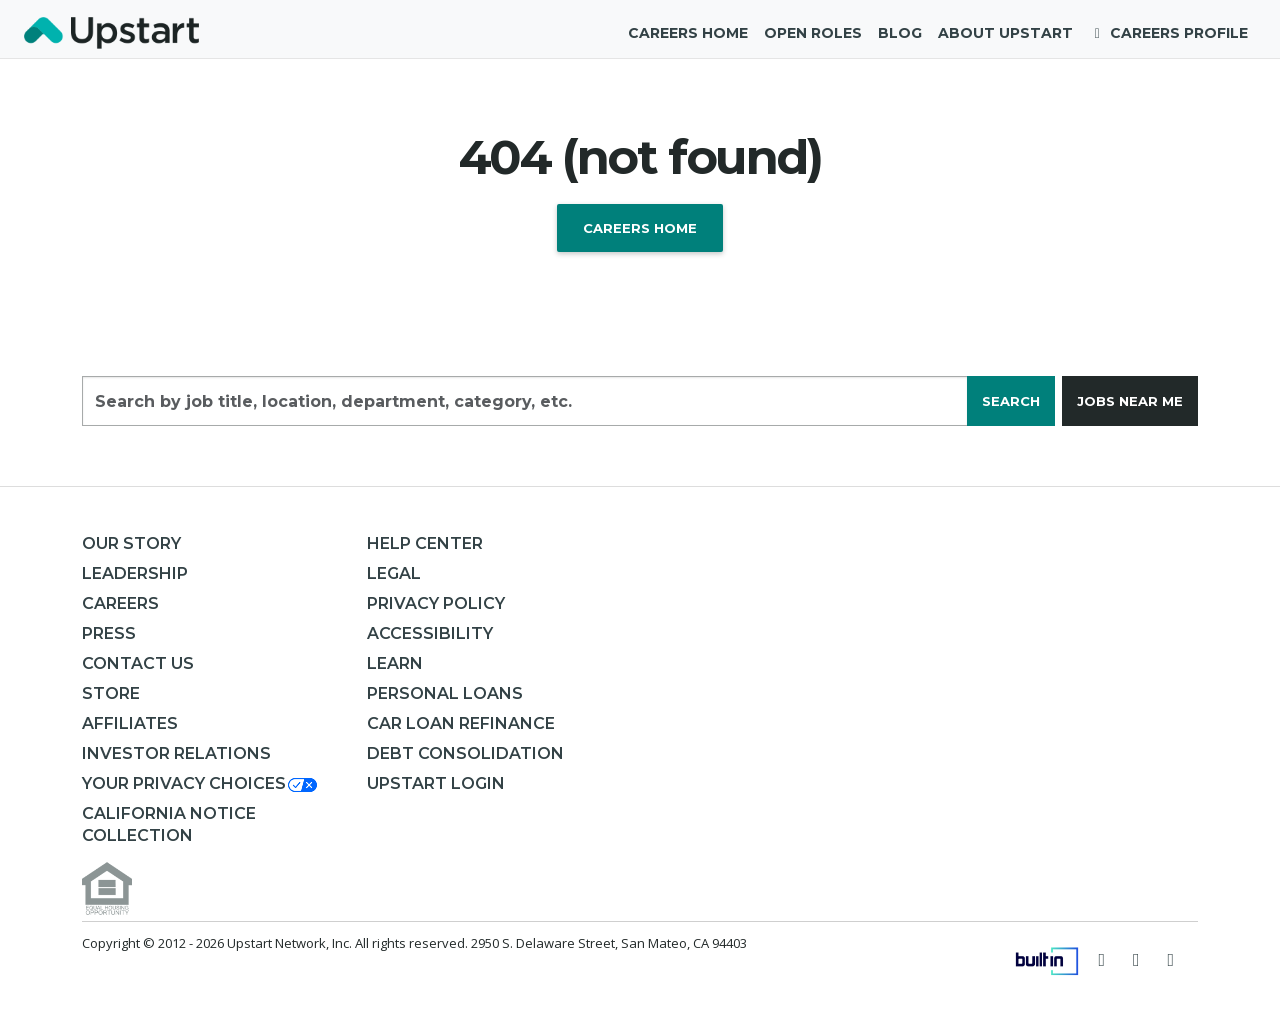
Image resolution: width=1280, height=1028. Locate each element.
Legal (394, 573)
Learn (395, 663)
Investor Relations (176, 753)
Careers (120, 603)
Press (109, 633)
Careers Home (688, 33)
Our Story (131, 543)
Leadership (135, 573)
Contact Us (138, 663)
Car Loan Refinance (461, 723)
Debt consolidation (465, 753)
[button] (201, 783)
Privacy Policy (436, 603)
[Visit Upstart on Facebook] (1136, 959)
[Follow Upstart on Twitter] (1102, 959)
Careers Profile (1169, 33)
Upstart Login (436, 783)
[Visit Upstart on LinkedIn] (1171, 959)
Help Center (425, 543)
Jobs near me (1130, 401)
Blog (900, 33)
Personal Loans (445, 693)
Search (1011, 401)
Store (111, 693)
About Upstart (1005, 33)
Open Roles (813, 33)
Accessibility (430, 633)
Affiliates (130, 723)
